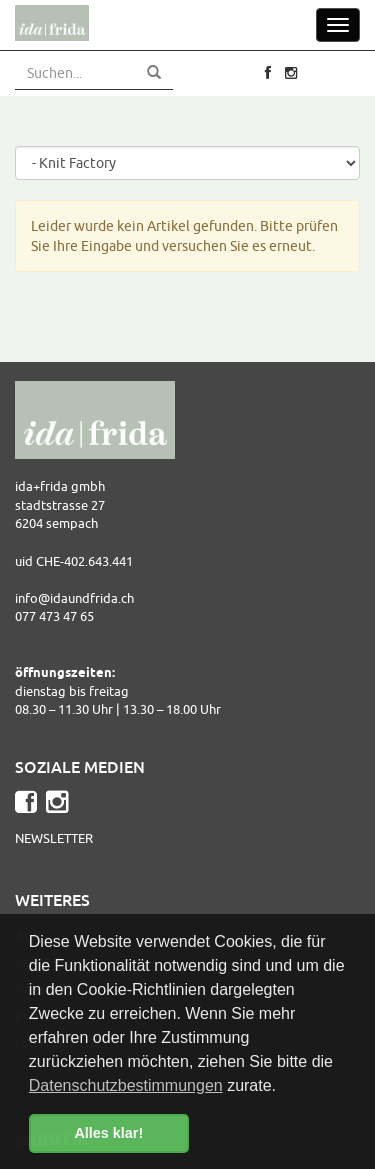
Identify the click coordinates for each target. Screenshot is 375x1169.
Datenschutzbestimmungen (126, 1085)
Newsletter (54, 838)
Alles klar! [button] (108, 1133)
